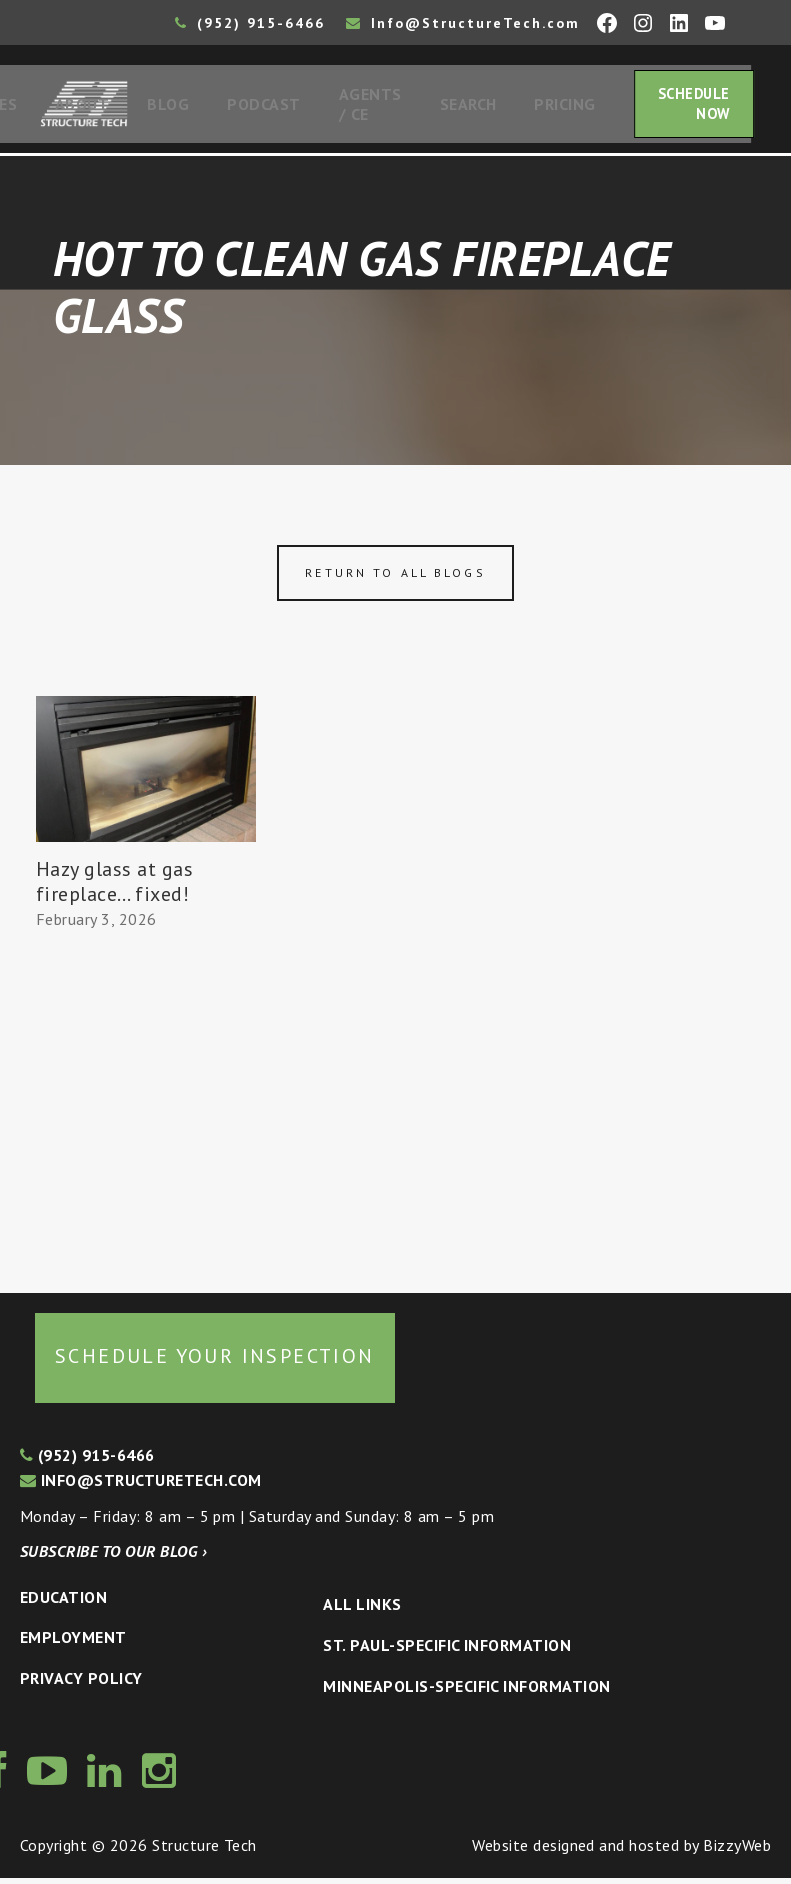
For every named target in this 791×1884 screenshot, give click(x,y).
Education (63, 1603)
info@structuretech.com (141, 1486)
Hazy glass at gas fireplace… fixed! (114, 887)
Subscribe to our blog (113, 1557)
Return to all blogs (395, 578)
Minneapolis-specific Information (466, 1692)
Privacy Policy (81, 1684)
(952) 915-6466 (250, 23)
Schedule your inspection (215, 1362)
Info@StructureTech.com (463, 23)
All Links (362, 1610)
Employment (73, 1643)
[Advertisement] (146, 1109)
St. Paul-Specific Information (447, 1651)
